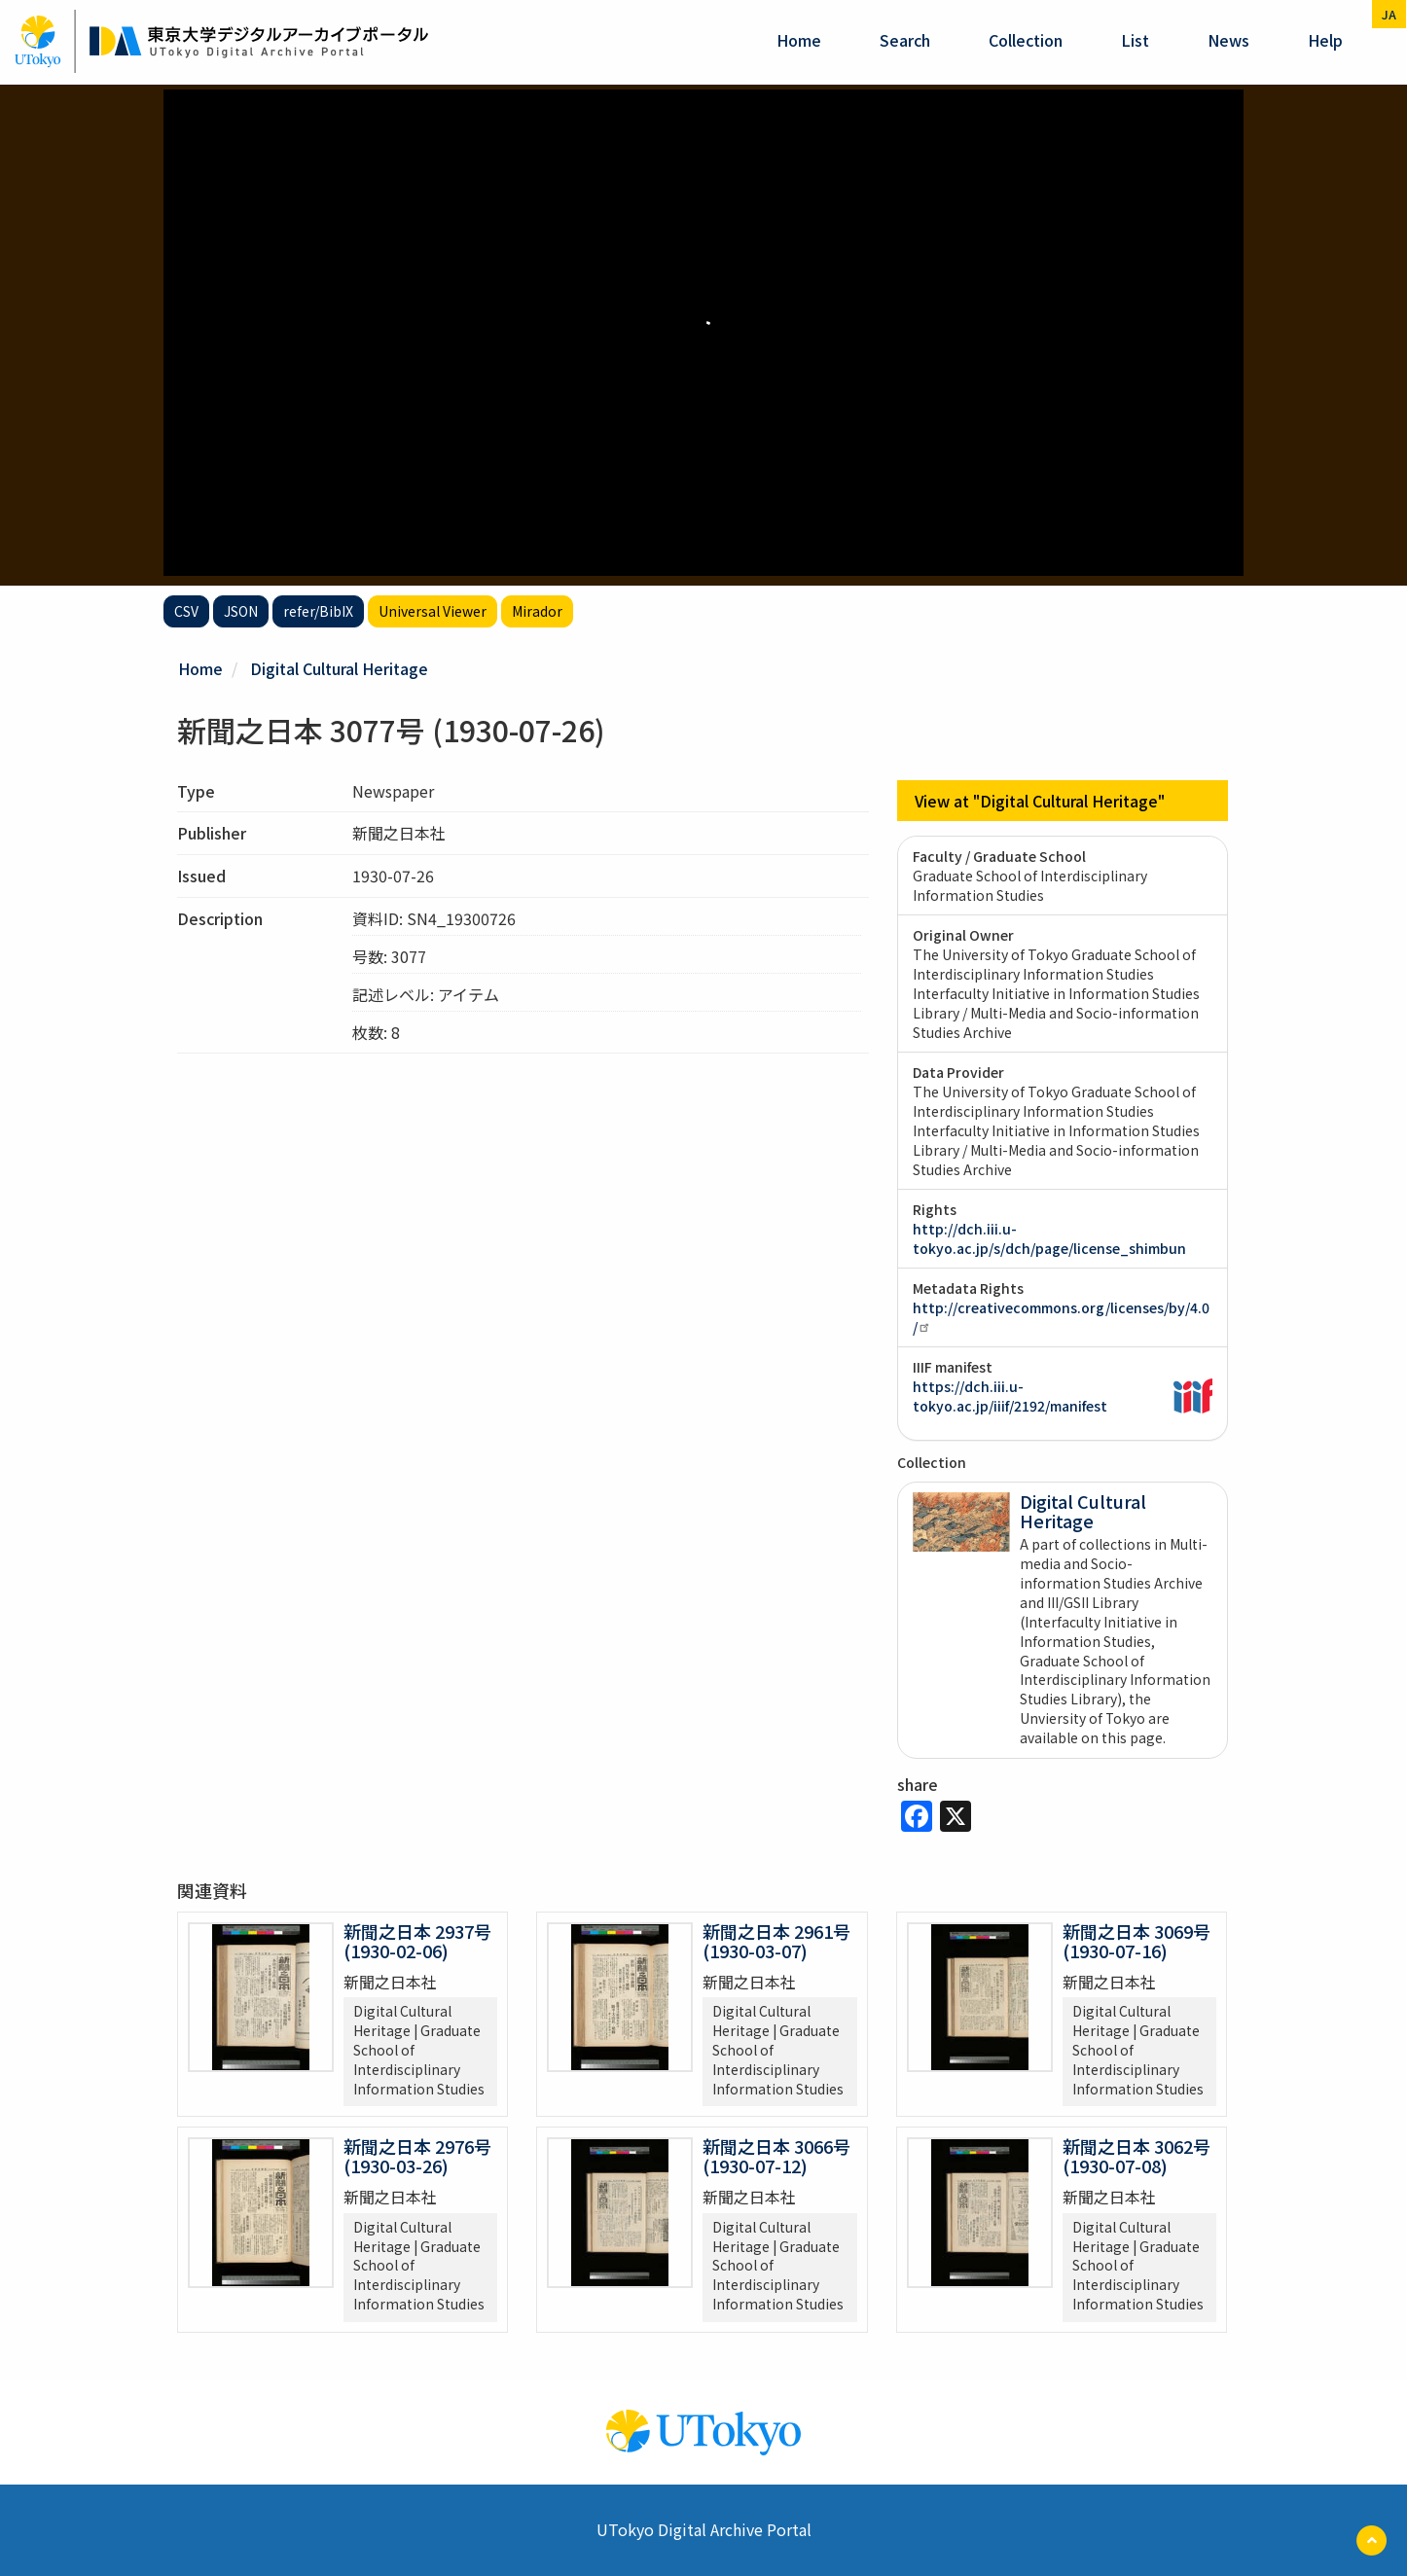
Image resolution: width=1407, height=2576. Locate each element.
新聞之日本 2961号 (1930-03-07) (776, 1940)
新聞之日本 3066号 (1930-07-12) (776, 2155)
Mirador (537, 611)
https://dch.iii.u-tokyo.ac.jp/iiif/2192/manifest (1010, 1396)
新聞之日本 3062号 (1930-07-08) (1136, 2155)
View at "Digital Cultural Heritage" (1040, 800)
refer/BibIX (318, 611)
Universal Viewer (433, 611)
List (1135, 40)
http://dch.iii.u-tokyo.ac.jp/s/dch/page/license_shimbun (1049, 1238)
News (1228, 40)
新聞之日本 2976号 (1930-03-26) (417, 2155)
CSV (186, 611)
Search (905, 40)
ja (1389, 14)
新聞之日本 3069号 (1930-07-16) (1136, 1940)
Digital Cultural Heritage (339, 668)
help (1325, 40)
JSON (241, 611)
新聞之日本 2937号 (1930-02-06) (417, 1940)
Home (798, 40)
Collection (1026, 40)
